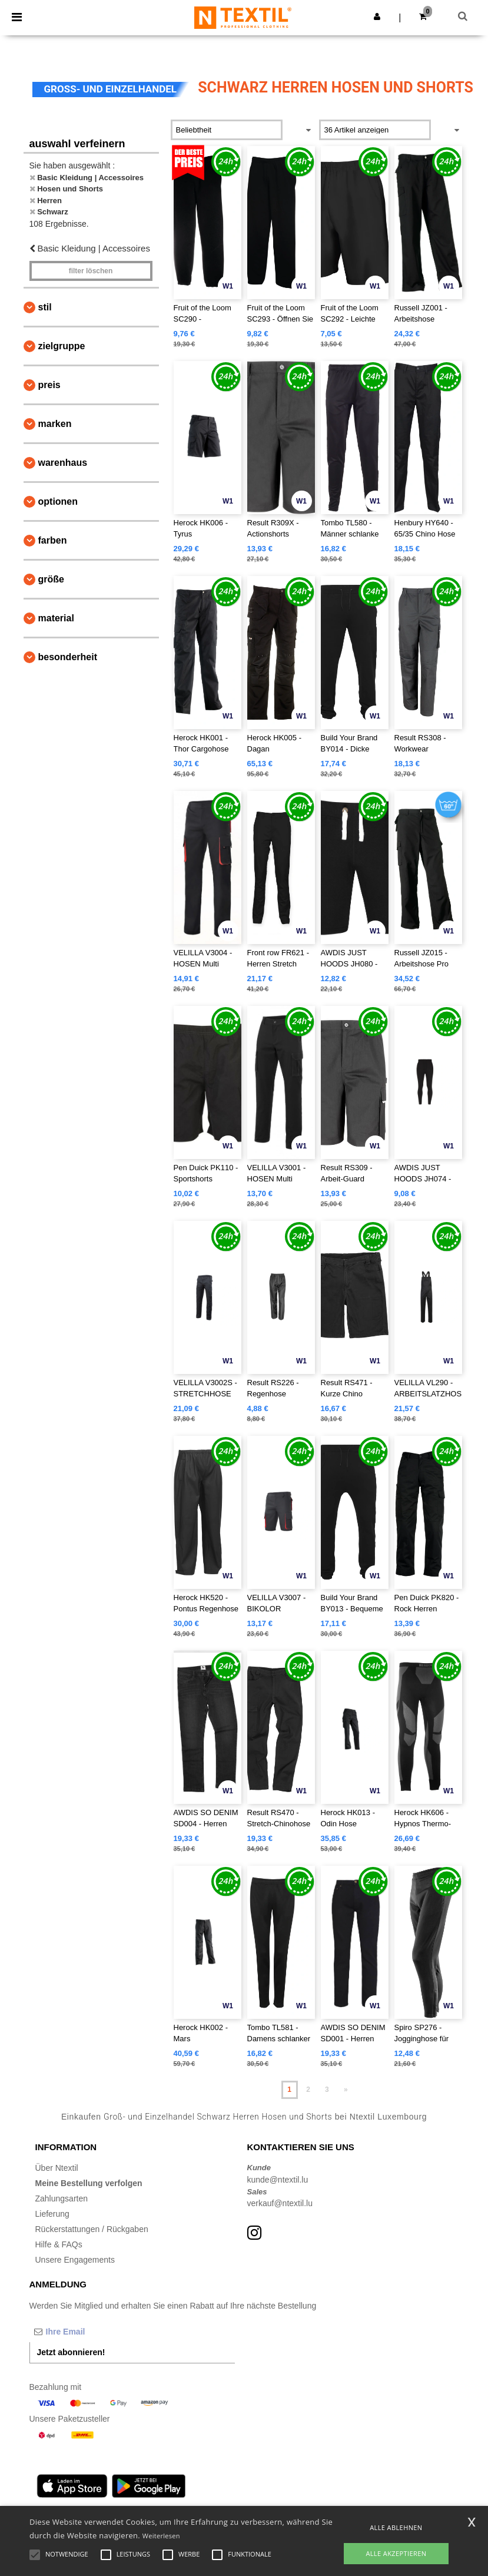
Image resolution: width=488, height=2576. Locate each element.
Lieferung (52, 2214)
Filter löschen (91, 271)
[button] (377, 16)
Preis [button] (49, 385)
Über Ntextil (56, 2168)
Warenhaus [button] (63, 463)
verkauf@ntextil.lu (280, 2203)
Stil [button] (45, 307)
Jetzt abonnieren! (71, 2352)
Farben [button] (52, 540)
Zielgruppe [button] (61, 346)
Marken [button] (55, 424)
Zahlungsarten (61, 2198)
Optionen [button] (58, 501)
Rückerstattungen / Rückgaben (91, 2229)
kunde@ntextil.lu (277, 2179)
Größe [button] (51, 579)
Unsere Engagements (75, 2259)
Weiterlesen (161, 2535)
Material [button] (56, 618)
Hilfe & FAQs (58, 2244)
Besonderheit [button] (67, 657)
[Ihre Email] (91, 2331)
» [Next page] (346, 2089)
